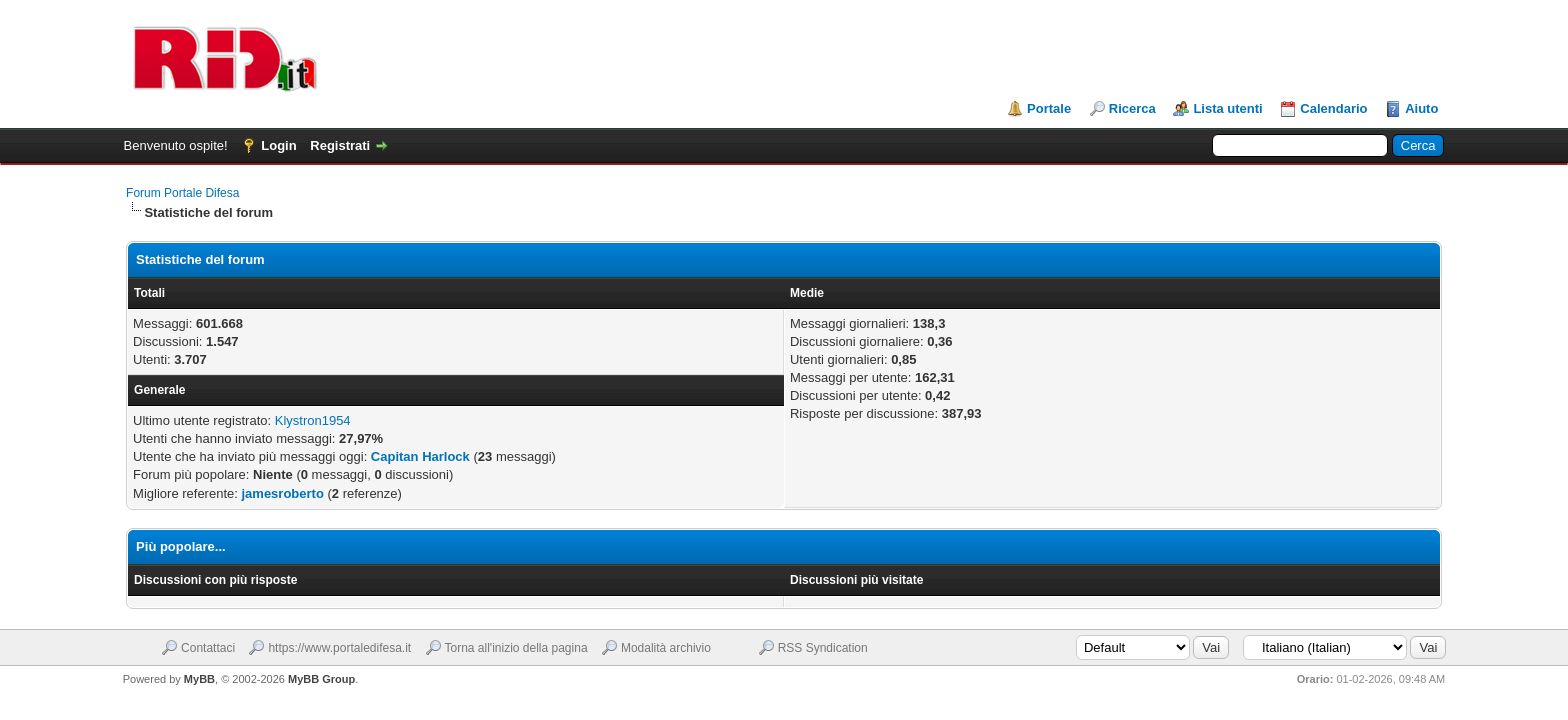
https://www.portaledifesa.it (339, 648)
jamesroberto (282, 493)
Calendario (1333, 108)
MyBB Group (321, 679)
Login (278, 145)
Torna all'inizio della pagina (516, 648)
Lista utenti (1227, 108)
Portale (1049, 108)
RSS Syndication (823, 648)
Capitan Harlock (420, 456)
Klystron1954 (313, 420)
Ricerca (1132, 108)
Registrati (340, 145)
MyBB (199, 679)
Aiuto (1421, 108)
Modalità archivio (666, 648)
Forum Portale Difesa (182, 193)
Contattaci (208, 648)
